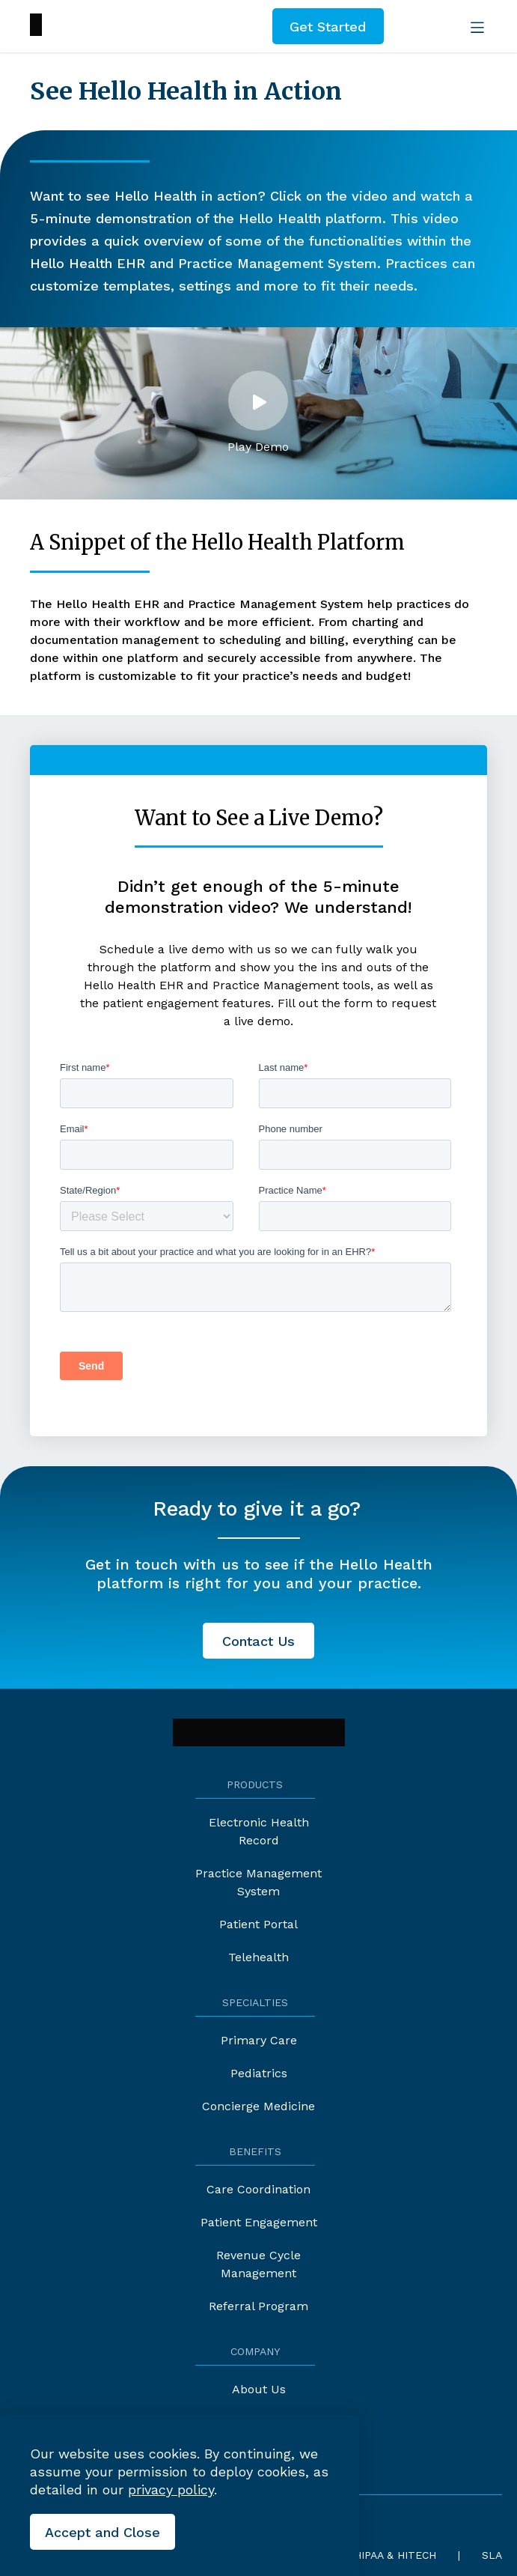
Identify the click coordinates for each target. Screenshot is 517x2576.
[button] (258, 413)
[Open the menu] (474, 26)
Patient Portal (258, 1924)
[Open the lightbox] (258, 401)
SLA (492, 2555)
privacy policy (171, 2489)
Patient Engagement (259, 2222)
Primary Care (259, 2040)
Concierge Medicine (258, 2106)
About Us (259, 2389)
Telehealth (258, 1957)
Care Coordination (258, 2189)
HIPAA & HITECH (395, 2555)
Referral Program (258, 2306)
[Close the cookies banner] (102, 2532)
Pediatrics (258, 2073)
